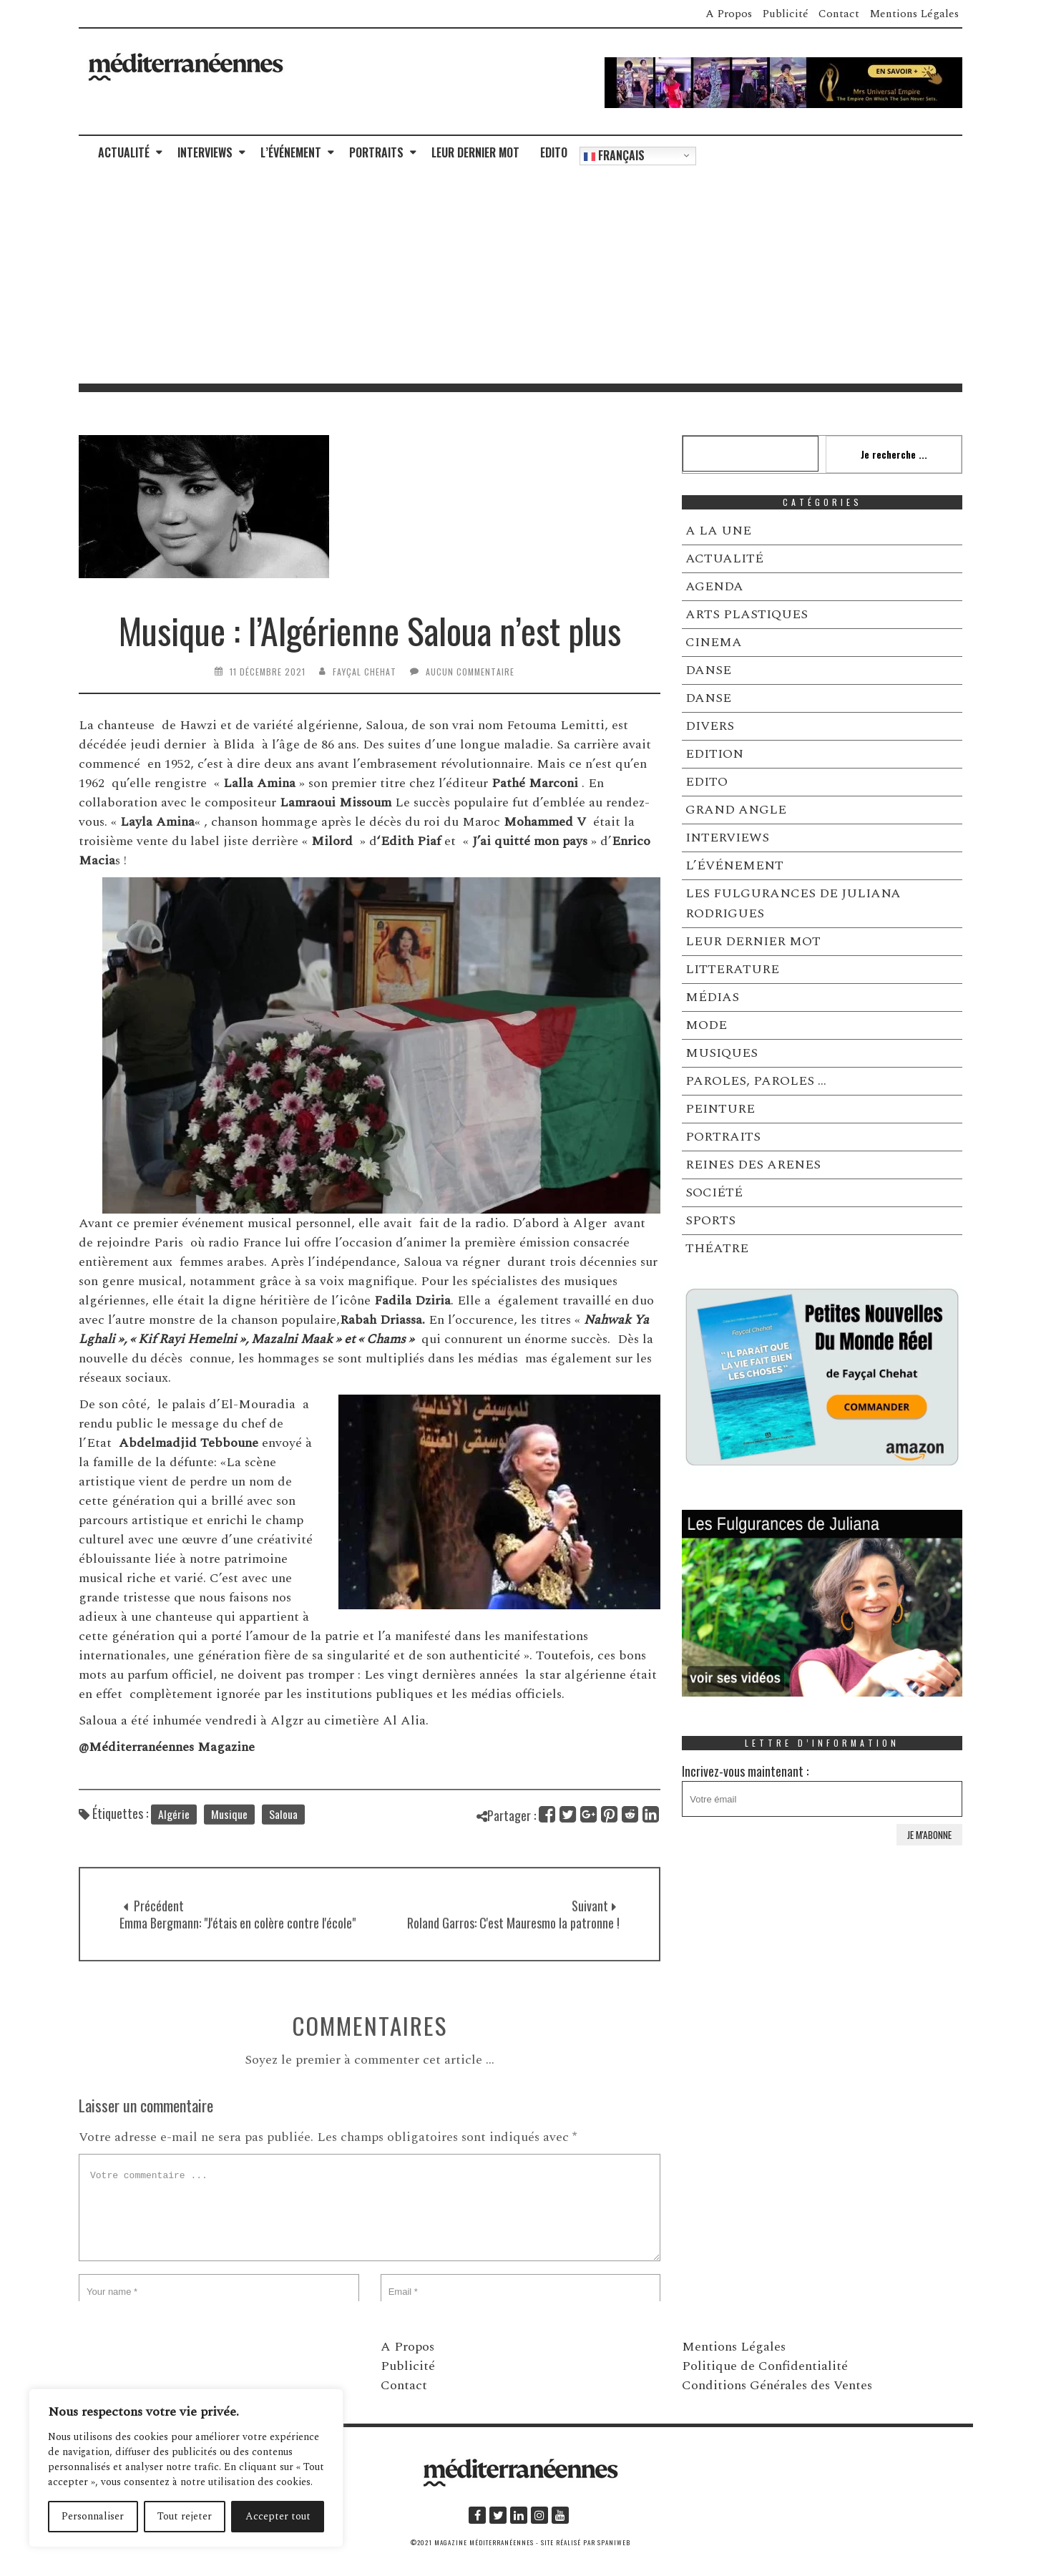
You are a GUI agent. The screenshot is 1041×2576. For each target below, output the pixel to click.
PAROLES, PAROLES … (755, 1081)
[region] (186, 2468)
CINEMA (713, 642)
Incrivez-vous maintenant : (822, 1789)
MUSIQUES (721, 1053)
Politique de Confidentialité (765, 2366)
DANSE (708, 670)
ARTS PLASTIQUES (746, 614)
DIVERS (709, 726)
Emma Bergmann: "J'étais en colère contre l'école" (237, 1957)
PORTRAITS (376, 152)
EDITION (714, 753)
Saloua (283, 1831)
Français (614, 155)
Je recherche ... (894, 454)
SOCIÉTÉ (714, 1192)
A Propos (728, 13)
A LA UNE (718, 530)
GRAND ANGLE (735, 809)
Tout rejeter (184, 2516)
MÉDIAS (712, 997)
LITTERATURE (732, 969)
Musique (229, 1831)
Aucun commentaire (470, 671)
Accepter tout (278, 2516)
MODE (706, 1025)
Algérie (174, 1831)
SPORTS (710, 1220)
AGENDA (714, 586)
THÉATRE (716, 1248)
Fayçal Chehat (364, 671)
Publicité (785, 13)
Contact (838, 13)
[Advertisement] (521, 276)
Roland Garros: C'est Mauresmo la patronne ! (513, 1957)
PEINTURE (720, 1108)
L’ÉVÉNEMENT (290, 152)
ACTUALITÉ (124, 152)
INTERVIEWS (205, 152)
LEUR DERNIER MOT (475, 152)
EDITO (553, 152)
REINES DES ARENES (753, 1164)
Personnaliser (93, 2516)
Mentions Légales (914, 13)
